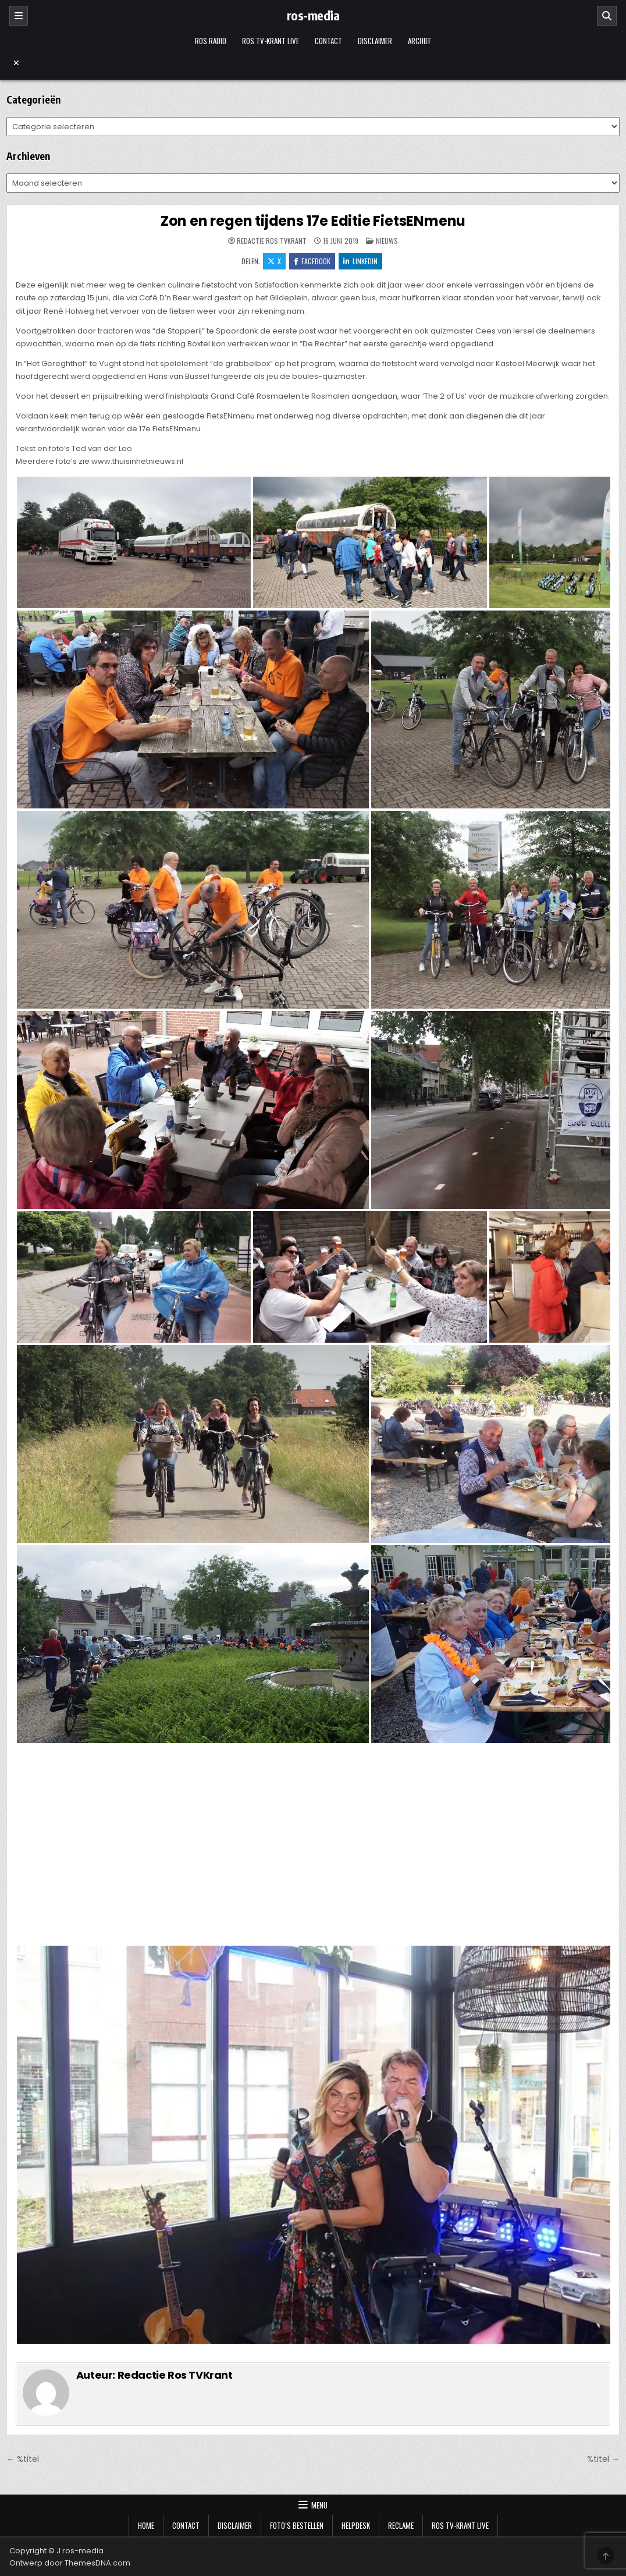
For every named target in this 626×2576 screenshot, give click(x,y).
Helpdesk (356, 2525)
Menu (319, 2505)
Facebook (312, 261)
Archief (419, 41)
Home (146, 2525)
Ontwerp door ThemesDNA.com (69, 2562)
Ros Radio (210, 41)
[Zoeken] (607, 16)
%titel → (603, 2459)
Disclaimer (375, 41)
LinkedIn (360, 261)
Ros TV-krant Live (270, 41)
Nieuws (387, 241)
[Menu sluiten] (313, 63)
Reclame (401, 2525)
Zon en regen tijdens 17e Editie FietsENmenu (313, 220)
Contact (328, 41)
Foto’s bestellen (296, 2525)
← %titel (22, 2459)
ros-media (313, 15)
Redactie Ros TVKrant (272, 240)
